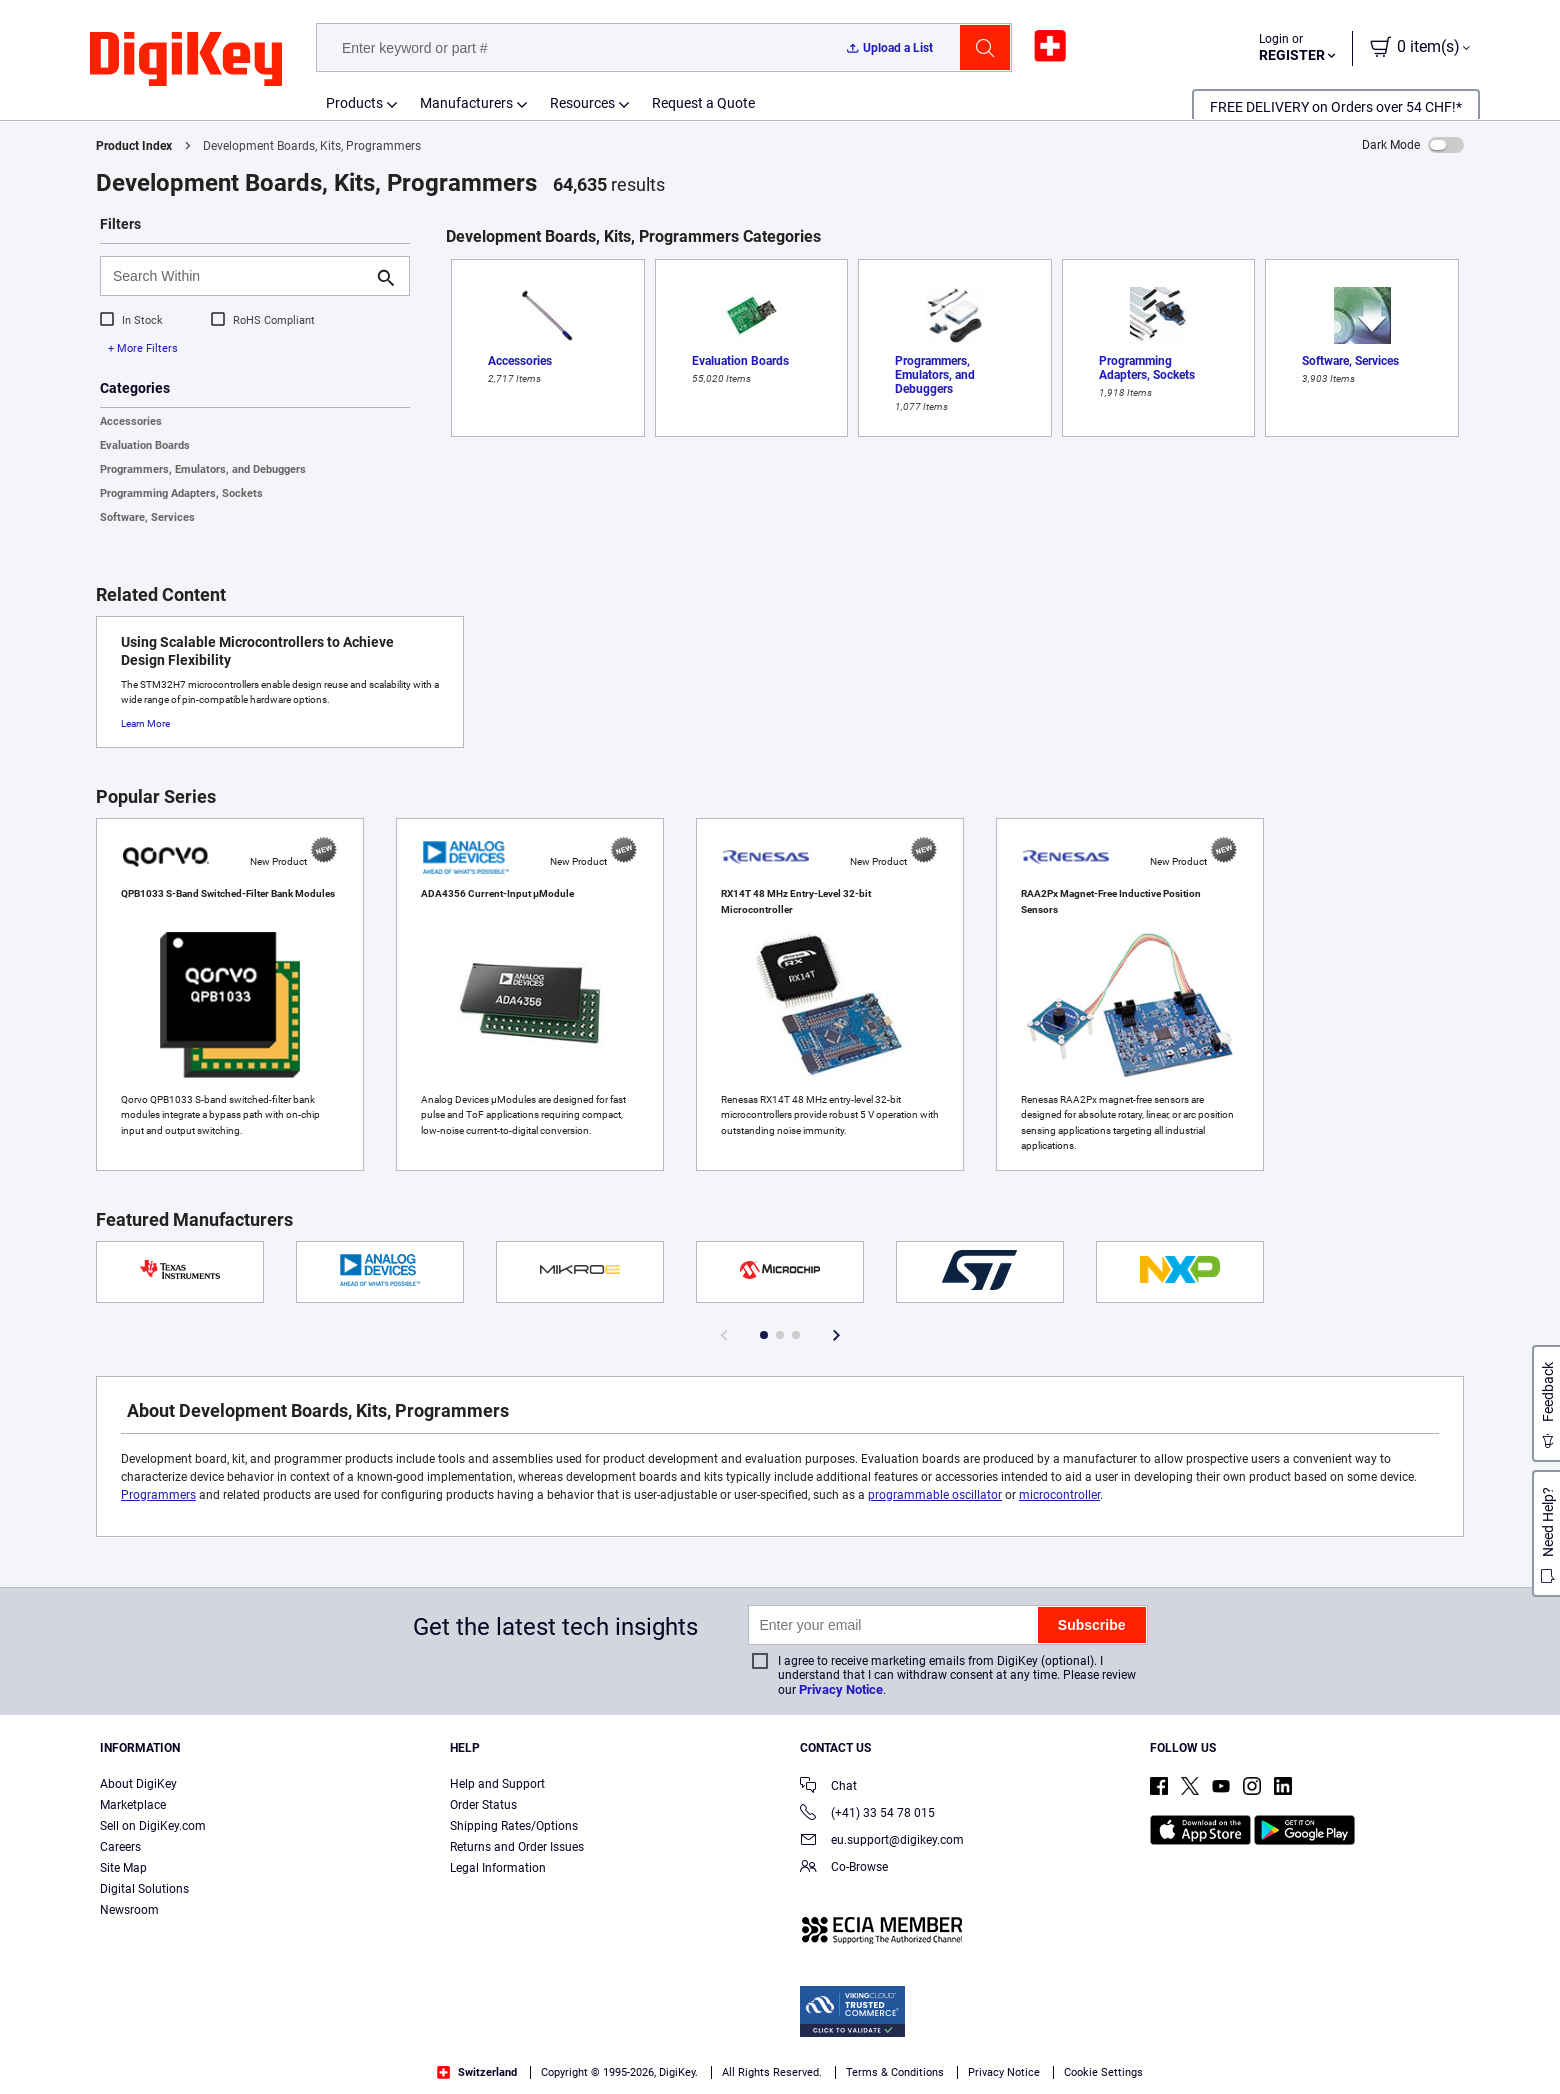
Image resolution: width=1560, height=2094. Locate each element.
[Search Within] (239, 276)
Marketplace (133, 1805)
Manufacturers (466, 103)
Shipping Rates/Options (514, 1826)
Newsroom (129, 1910)
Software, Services (147, 517)
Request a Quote (703, 103)
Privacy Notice (841, 1689)
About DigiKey (138, 1784)
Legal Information (498, 1868)
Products (354, 103)
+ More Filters (143, 348)
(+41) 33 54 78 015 (867, 1814)
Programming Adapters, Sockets (181, 493)
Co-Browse (844, 1868)
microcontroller (1059, 1495)
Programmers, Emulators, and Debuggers (203, 469)
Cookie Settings (1103, 2072)
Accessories (131, 421)
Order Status (483, 1805)
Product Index (134, 146)
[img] (186, 60)
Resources (582, 103)
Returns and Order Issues (517, 1847)
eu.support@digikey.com (882, 1841)
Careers (120, 1847)
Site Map (123, 1868)
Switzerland (477, 2072)
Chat (828, 1787)
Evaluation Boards (145, 445)
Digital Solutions (144, 1889)
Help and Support (497, 1784)
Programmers (158, 1495)
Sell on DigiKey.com (153, 1826)
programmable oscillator (935, 1495)
